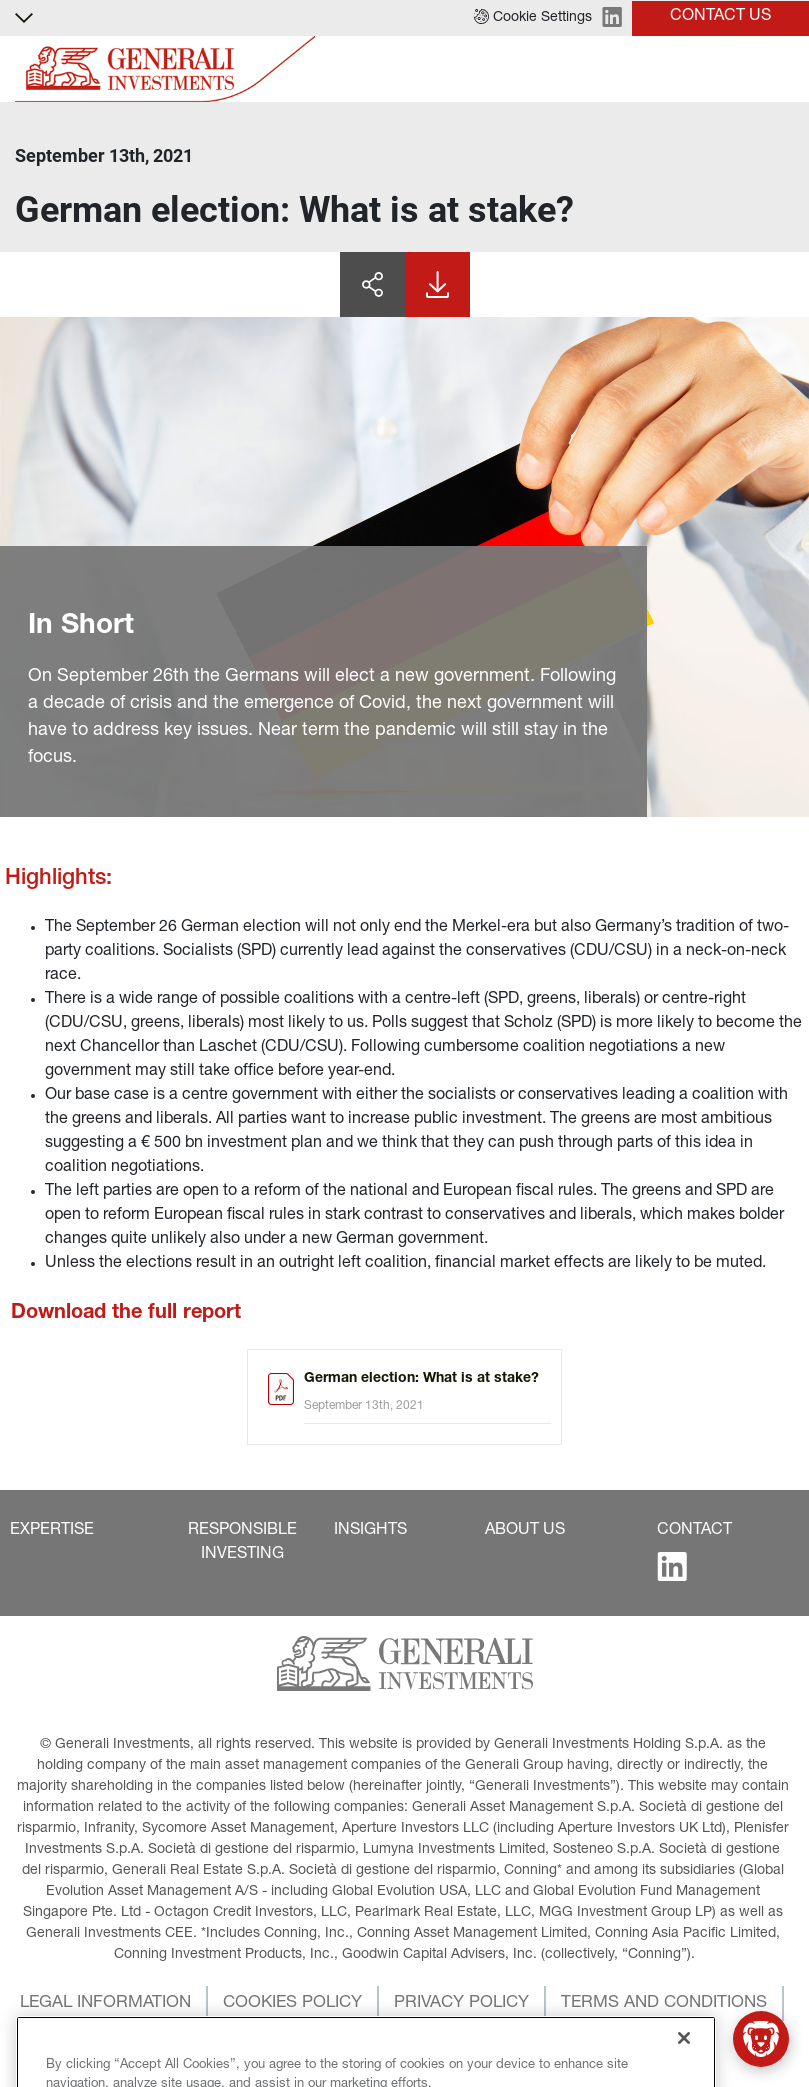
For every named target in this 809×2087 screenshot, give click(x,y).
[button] (533, 18)
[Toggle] (782, 69)
